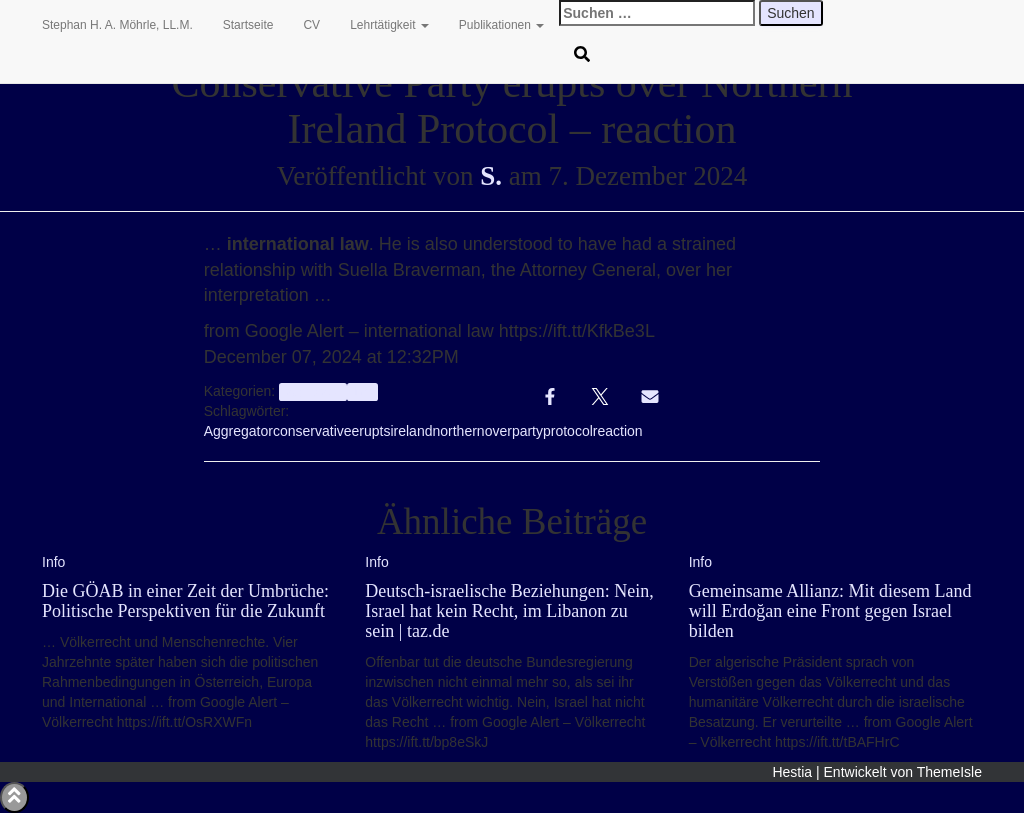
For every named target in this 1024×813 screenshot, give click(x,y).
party (527, 431)
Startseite (248, 25)
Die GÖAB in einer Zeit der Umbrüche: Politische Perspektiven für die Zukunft (185, 601)
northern (458, 431)
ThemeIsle (949, 772)
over (498, 431)
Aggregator (238, 431)
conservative (312, 431)
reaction (618, 431)
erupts (371, 431)
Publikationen (501, 25)
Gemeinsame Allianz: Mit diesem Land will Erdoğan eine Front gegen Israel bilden (830, 611)
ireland (411, 431)
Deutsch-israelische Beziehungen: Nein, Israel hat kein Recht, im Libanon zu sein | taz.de (509, 611)
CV (311, 25)
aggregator (312, 392)
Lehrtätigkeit (389, 25)
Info (362, 392)
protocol (568, 431)
